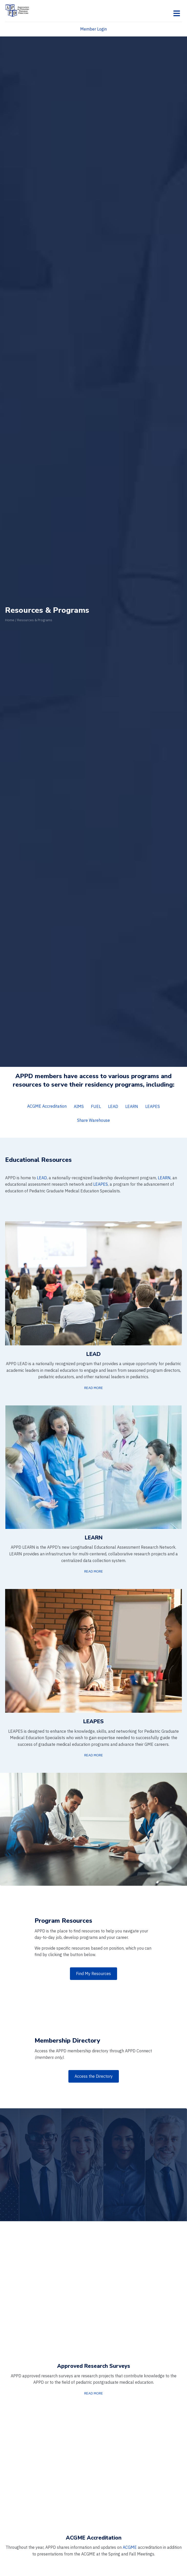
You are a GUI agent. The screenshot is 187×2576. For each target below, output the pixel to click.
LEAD (113, 1106)
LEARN (131, 1106)
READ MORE (93, 1387)
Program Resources (63, 1921)
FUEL (96, 1106)
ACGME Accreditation (47, 1106)
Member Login (93, 29)
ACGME (130, 2547)
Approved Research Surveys (93, 2366)
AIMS (79, 1106)
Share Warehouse (93, 1120)
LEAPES (152, 1106)
